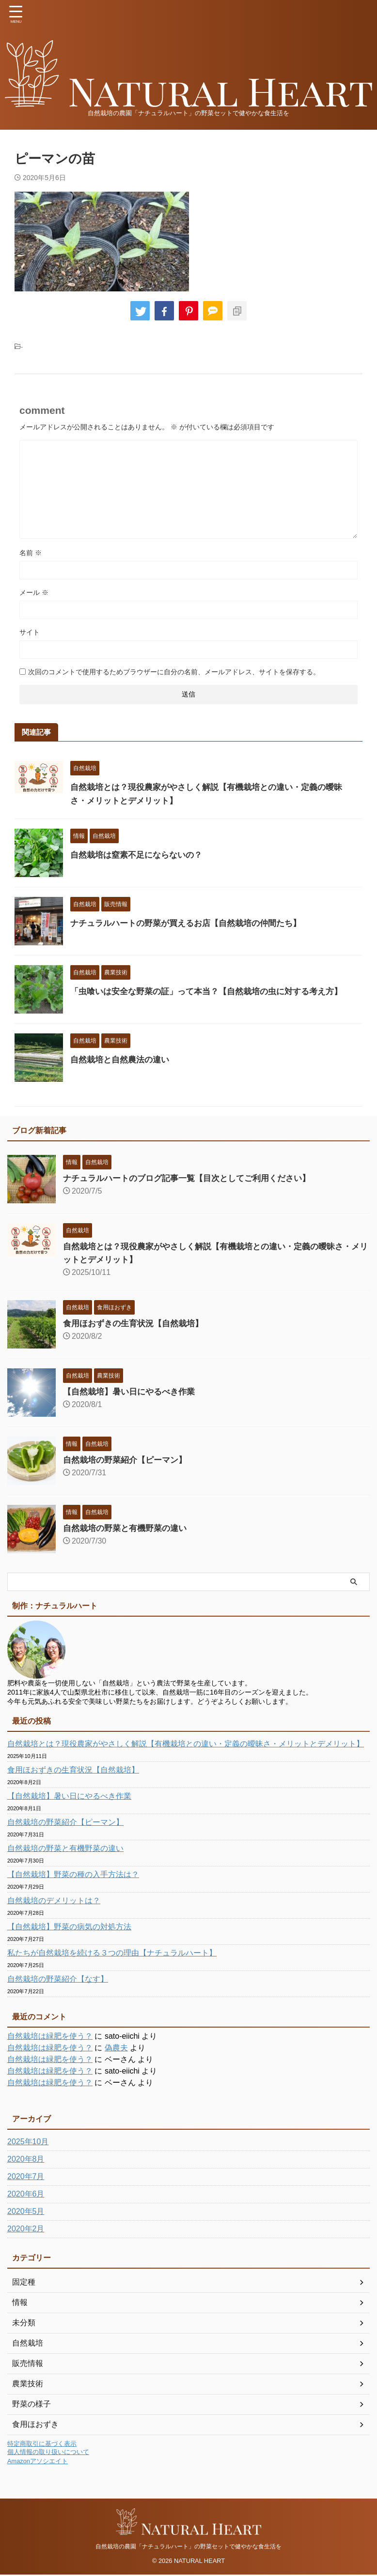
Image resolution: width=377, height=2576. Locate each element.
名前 (30, 553)
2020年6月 (26, 2194)
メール (33, 592)
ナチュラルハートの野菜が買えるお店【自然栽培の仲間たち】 (192, 923)
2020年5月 (26, 2211)
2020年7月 (26, 2176)
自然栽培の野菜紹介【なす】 (57, 1979)
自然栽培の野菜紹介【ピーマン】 (128, 1460)
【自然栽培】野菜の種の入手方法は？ (73, 1874)
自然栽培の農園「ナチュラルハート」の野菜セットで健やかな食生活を (188, 2547)
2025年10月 (27, 2141)
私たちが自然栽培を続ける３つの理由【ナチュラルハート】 (112, 1953)
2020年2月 (26, 2229)
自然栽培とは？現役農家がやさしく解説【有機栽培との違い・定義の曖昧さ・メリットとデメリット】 (185, 1744)
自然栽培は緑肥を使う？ (50, 2036)
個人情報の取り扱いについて (48, 2451)
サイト (29, 632)
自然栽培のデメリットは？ (53, 1900)
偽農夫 (116, 2048)
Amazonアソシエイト (37, 2461)
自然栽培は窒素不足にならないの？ (140, 855)
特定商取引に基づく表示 (42, 2443)
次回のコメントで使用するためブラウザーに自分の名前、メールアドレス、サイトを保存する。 (174, 672)
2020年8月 (26, 2159)
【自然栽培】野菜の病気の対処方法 (69, 1927)
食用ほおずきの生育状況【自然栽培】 (137, 1323)
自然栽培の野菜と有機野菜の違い (128, 1528)
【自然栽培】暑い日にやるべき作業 (133, 1391)
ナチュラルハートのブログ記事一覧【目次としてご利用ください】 (194, 1178)
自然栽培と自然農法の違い (122, 1059)
